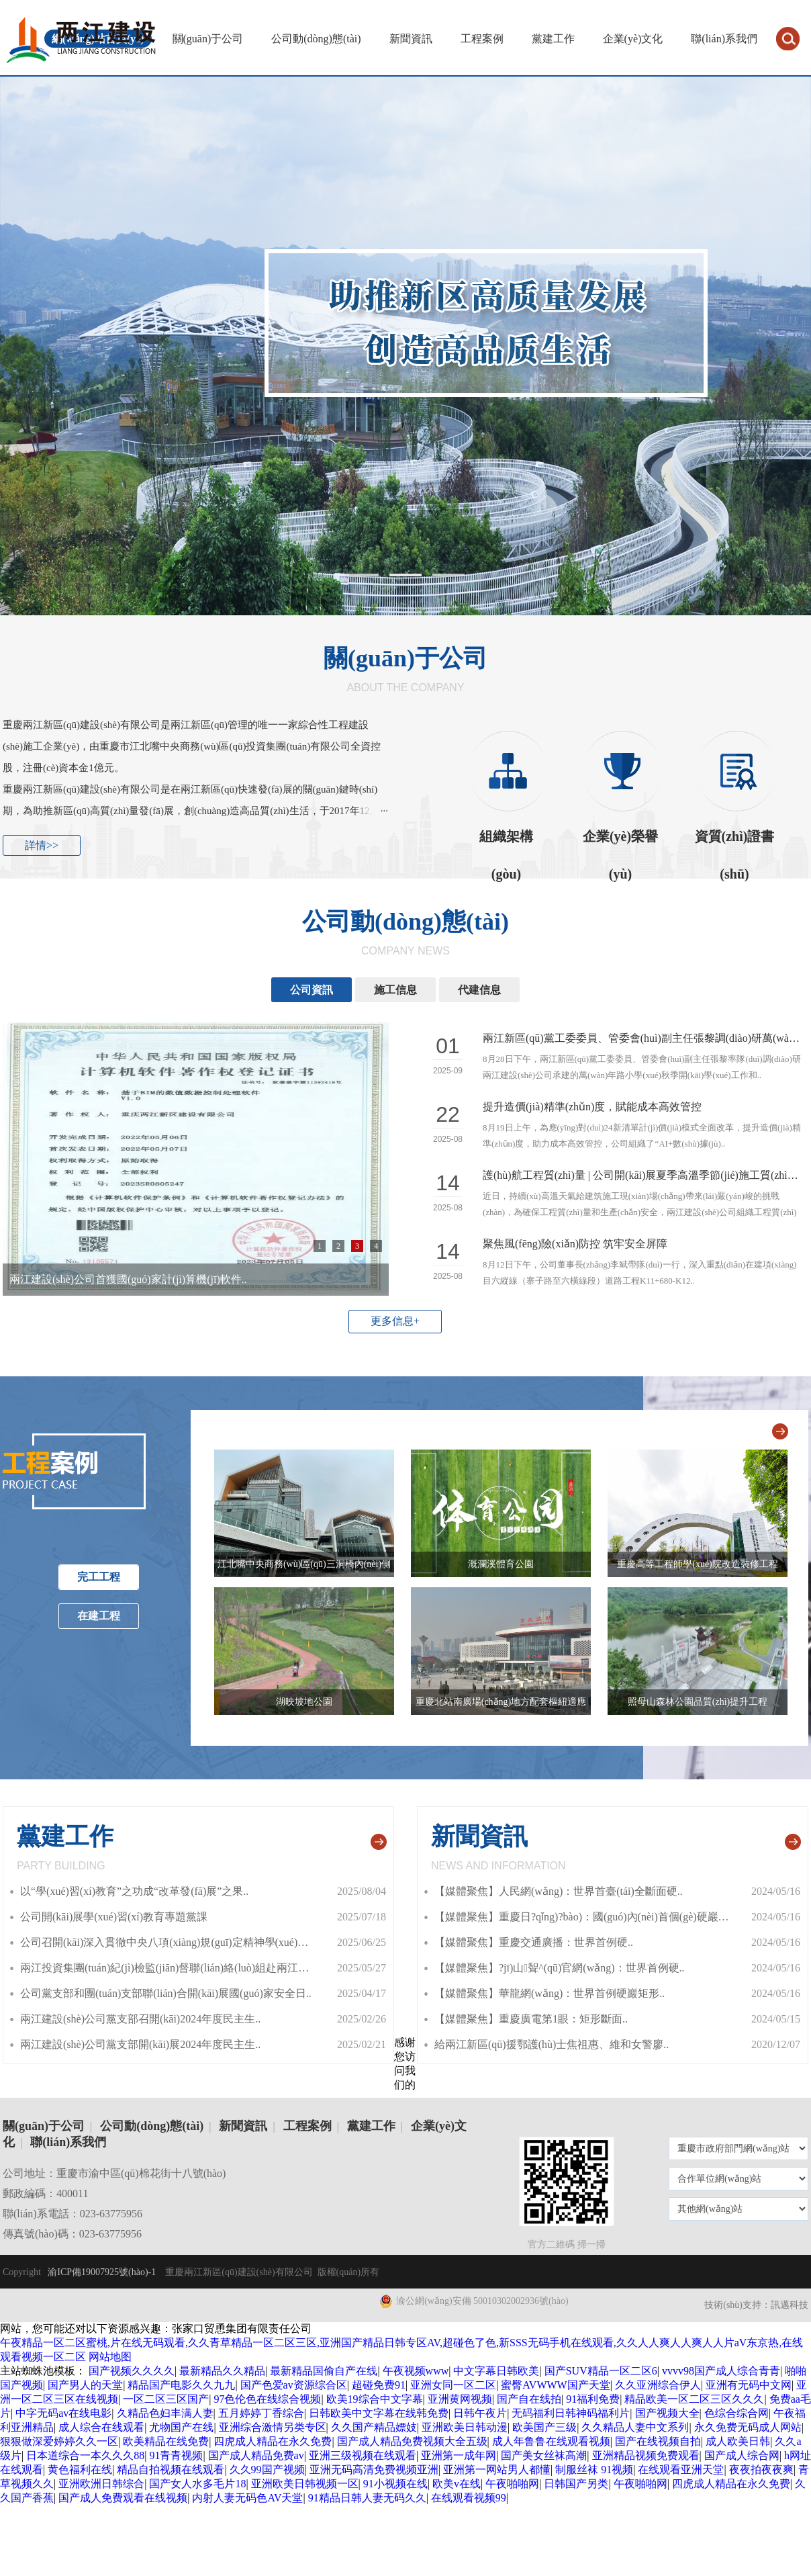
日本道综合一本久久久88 (85, 2455)
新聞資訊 (410, 38)
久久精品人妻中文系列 (635, 2427)
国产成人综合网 (741, 2455)
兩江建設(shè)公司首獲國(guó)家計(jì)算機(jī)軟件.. (128, 1279)
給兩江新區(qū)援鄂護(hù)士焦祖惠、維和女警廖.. (551, 2044)
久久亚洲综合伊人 (658, 2385)
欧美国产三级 (544, 2427)
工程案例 (482, 38)
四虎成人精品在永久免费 (272, 2441)
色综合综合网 (736, 2413)
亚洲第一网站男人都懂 (497, 2469)
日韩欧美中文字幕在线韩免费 (378, 2413)
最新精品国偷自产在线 (323, 2371)
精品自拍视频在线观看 (170, 2469)
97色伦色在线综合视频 (267, 2399)
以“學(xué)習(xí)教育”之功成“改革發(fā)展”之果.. (134, 1891)
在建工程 (98, 1616)
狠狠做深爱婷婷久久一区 (59, 2441)
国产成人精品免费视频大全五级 (412, 2441)
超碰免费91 (379, 2385)
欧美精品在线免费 (166, 2441)
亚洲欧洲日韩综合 (101, 2483)
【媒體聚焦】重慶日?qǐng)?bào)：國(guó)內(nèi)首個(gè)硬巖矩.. (584, 1916)
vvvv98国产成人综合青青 (721, 2371)
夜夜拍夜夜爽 (761, 2469)
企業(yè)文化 (633, 38)
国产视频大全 (667, 2413)
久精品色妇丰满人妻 (165, 2413)
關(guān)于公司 (208, 38)
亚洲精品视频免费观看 (646, 2455)
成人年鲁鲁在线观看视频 (551, 2441)
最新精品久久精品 (222, 2371)
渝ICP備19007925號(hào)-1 (101, 2272)
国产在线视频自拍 (658, 2441)
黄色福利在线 (80, 2469)
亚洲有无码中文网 (749, 2385)
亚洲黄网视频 (460, 2399)
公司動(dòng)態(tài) (316, 38)
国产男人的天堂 (85, 2385)
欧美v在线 (456, 2483)
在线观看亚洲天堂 (681, 2469)
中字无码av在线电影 (63, 2413)
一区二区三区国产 (166, 2399)
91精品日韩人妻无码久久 (367, 2497)
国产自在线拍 (529, 2399)
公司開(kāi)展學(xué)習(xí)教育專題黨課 (113, 1916)
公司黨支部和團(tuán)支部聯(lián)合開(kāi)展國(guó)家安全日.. (166, 1993)
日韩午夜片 (480, 2413)
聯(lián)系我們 (724, 38)
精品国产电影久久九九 (181, 2385)
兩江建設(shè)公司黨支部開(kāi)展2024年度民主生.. (140, 2044)
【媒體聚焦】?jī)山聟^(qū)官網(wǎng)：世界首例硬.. (559, 1967)
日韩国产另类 (576, 2483)
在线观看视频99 (468, 2497)
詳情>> (41, 845)
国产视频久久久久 (132, 2371)
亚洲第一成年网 (458, 2455)
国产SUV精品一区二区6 (600, 2371)
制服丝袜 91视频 (594, 2469)
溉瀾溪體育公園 (501, 1564)
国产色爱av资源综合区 (293, 2385)
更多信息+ (395, 1321)
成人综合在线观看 (101, 2427)
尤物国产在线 (181, 2427)
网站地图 (110, 2356)
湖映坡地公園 (304, 1702)
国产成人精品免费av (256, 2455)
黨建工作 (553, 38)
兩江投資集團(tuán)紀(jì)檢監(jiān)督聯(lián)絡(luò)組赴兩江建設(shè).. (183, 1967)
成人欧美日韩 (738, 2441)
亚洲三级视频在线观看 (362, 2455)
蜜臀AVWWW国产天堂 (555, 2385)
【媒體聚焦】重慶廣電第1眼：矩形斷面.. (531, 2019)
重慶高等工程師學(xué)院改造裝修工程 (697, 1564)
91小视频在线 (395, 2483)
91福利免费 (593, 2399)
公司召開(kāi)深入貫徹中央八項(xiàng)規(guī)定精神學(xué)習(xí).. (174, 1942)
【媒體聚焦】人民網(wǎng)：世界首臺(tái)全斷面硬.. (558, 1891)
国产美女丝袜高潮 (544, 2455)
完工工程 (98, 1577)
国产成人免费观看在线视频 (122, 2497)
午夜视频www (416, 2371)
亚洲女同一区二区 (453, 2385)
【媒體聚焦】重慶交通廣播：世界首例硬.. (533, 1942)
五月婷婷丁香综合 (261, 2413)
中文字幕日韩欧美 (496, 2371)
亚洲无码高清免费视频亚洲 (373, 2469)
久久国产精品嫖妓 (374, 2427)
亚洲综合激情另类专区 (272, 2427)
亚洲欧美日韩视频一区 (305, 2483)
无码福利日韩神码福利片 (571, 2413)
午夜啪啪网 (512, 2483)
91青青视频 (176, 2455)
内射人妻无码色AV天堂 (247, 2497)
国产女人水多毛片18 (197, 2483)
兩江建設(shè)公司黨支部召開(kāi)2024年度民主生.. (140, 2019)
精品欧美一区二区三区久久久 (694, 2399)
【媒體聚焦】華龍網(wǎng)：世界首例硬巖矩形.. (549, 1993)
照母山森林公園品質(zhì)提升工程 (697, 1702)
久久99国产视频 (267, 2469)
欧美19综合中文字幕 (374, 2399)
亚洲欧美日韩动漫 (465, 2427)
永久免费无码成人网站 (748, 2427)
